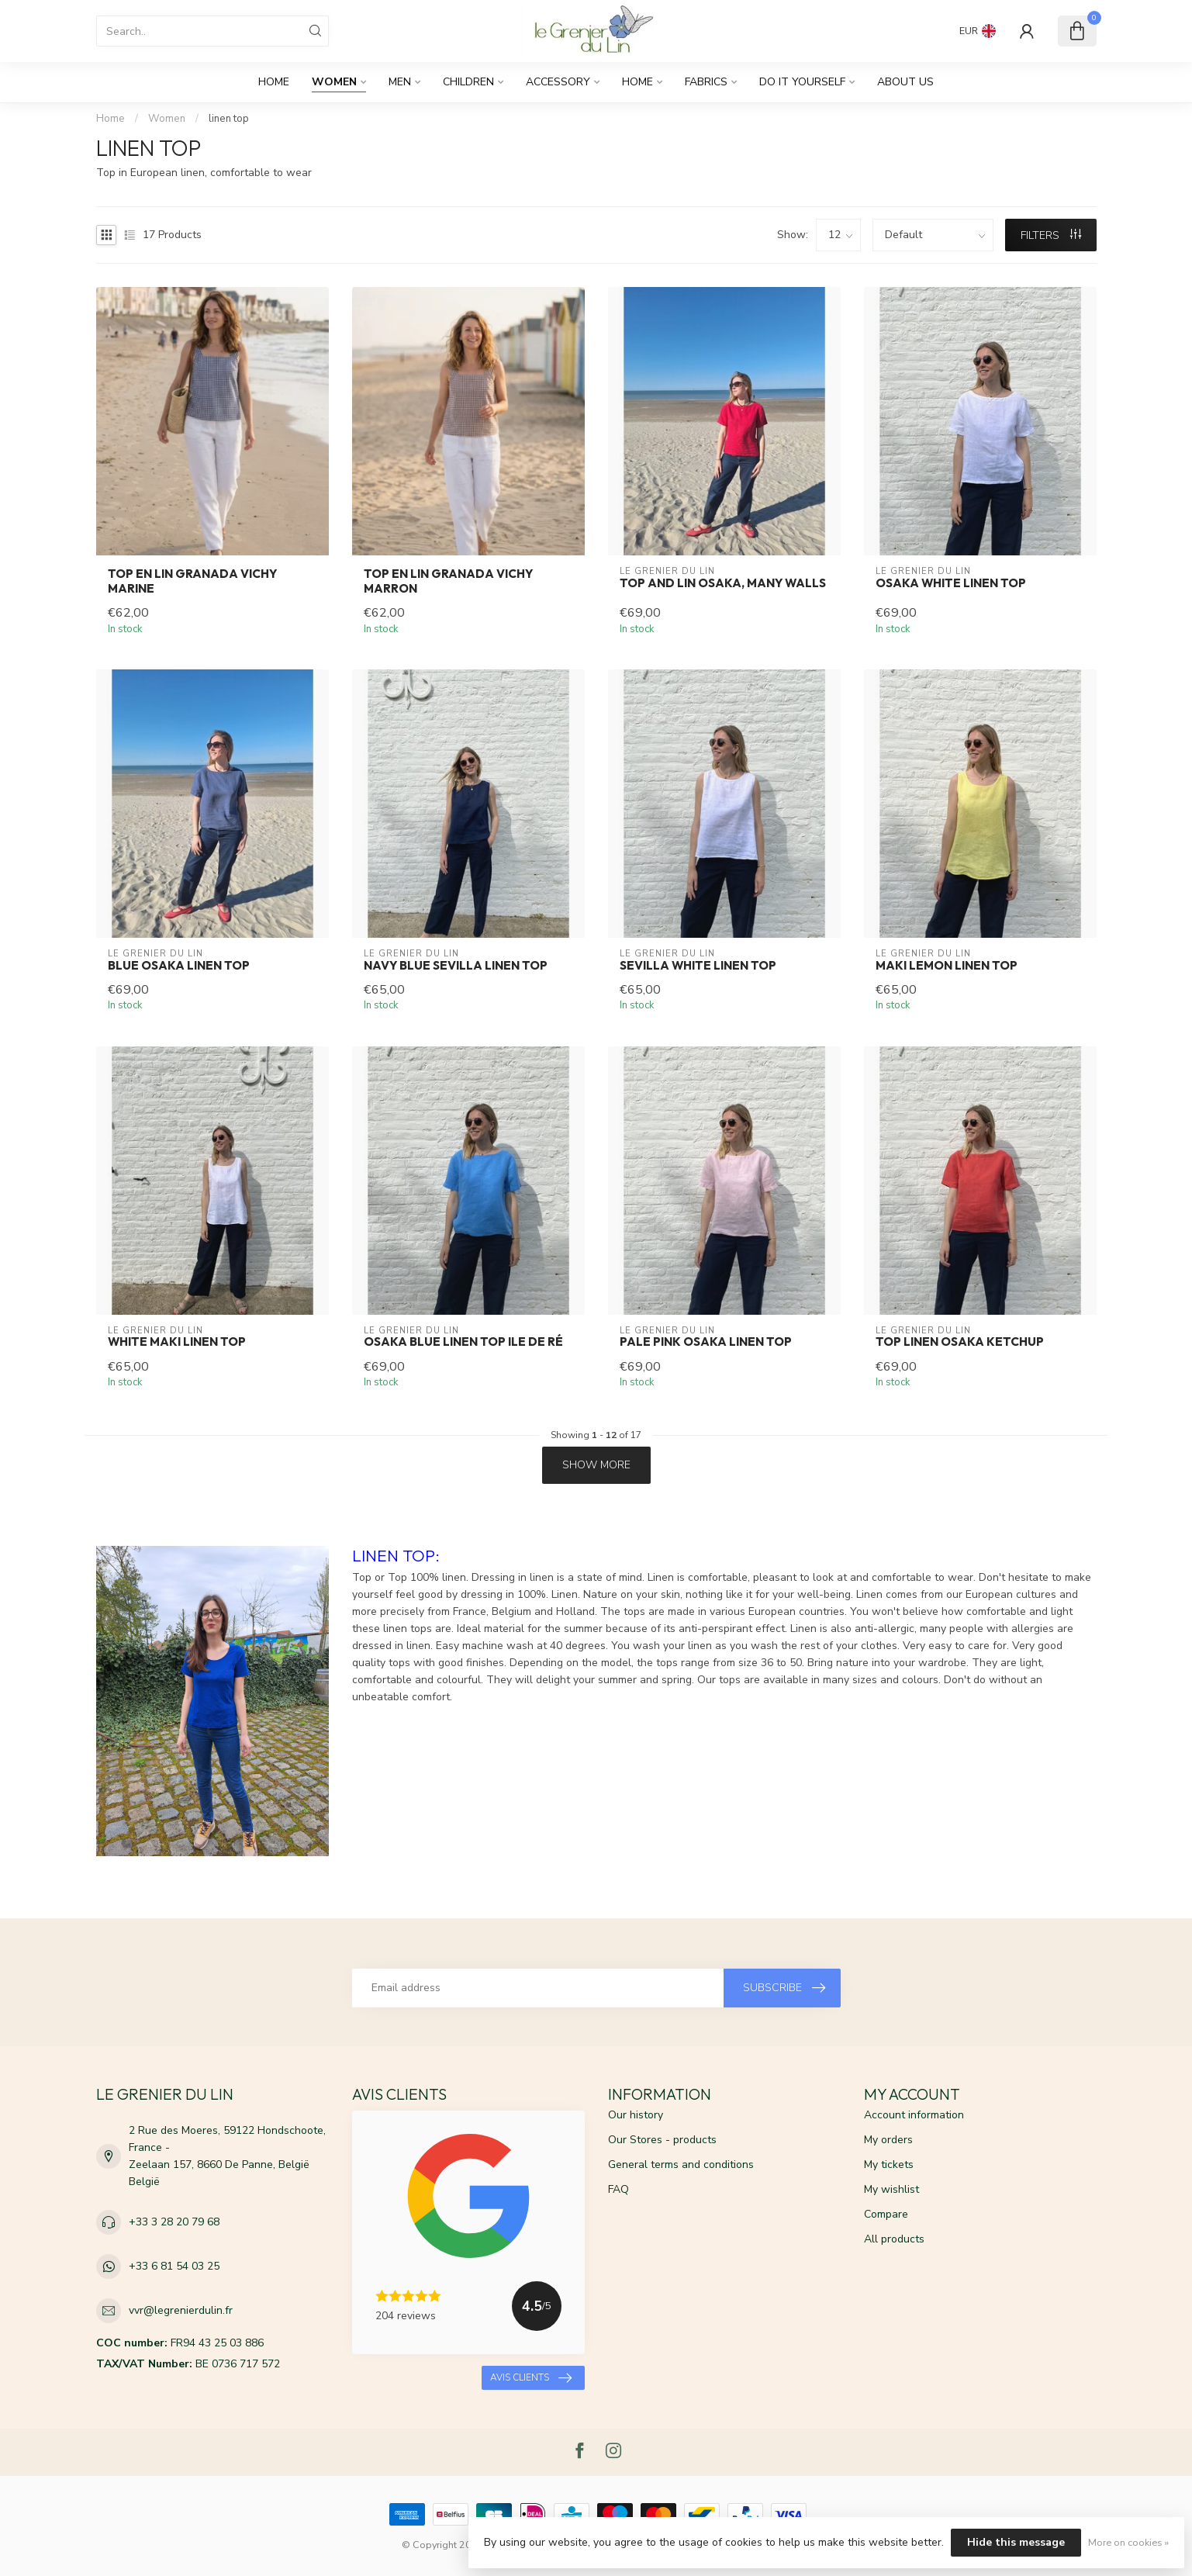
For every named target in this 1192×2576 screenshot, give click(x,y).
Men (400, 81)
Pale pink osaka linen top (706, 1342)
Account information (914, 2114)
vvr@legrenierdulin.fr (181, 2310)
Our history (635, 2114)
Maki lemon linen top (947, 966)
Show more (596, 1464)
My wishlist (891, 2189)
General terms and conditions (681, 2164)
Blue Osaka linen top (179, 966)
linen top (229, 119)
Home (273, 81)
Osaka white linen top (951, 583)
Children (468, 81)
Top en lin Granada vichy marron (448, 581)
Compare (886, 2214)
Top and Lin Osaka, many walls (723, 583)
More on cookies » (1128, 2542)
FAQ (618, 2189)
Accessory (558, 81)
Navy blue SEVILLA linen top (456, 966)
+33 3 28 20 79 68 (174, 2222)
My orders (888, 2139)
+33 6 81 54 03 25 (174, 2266)
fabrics (706, 81)
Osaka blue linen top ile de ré (463, 1342)
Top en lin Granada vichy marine (192, 581)
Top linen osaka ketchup (960, 1342)
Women (334, 81)
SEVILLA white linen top (698, 966)
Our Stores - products (662, 2139)
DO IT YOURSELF (802, 81)
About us (905, 81)
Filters (1051, 235)
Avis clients (531, 2378)
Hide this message (1016, 2542)
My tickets (889, 2164)
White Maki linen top (177, 1342)
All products (894, 2239)
